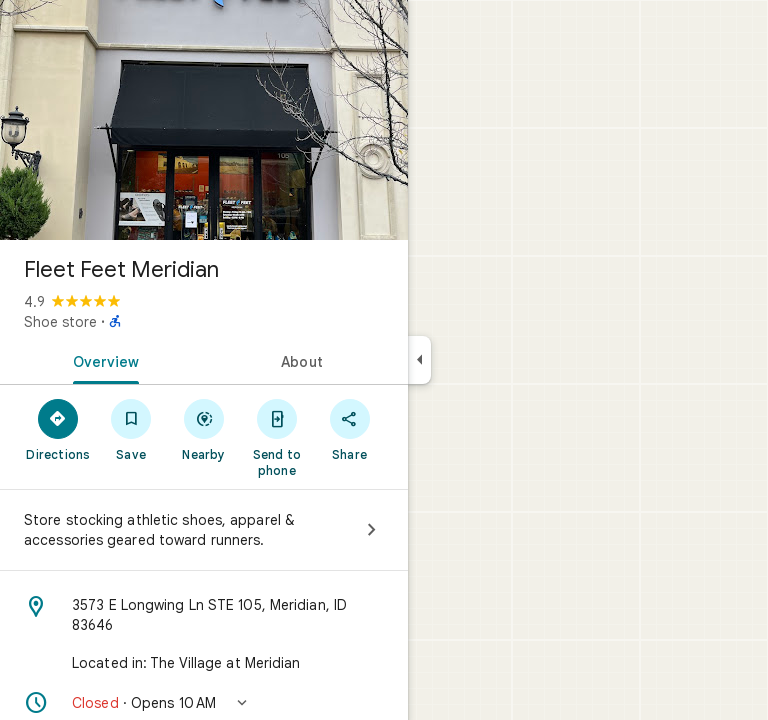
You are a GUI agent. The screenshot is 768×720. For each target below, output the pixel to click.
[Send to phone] (276, 437)
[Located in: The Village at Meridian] (204, 663)
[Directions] (58, 429)
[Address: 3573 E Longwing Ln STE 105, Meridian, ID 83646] (204, 615)
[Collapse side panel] (419, 360)
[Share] (349, 429)
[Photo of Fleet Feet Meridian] (204, 120)
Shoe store (60, 322)
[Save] (131, 429)
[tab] (102, 360)
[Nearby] (204, 429)
